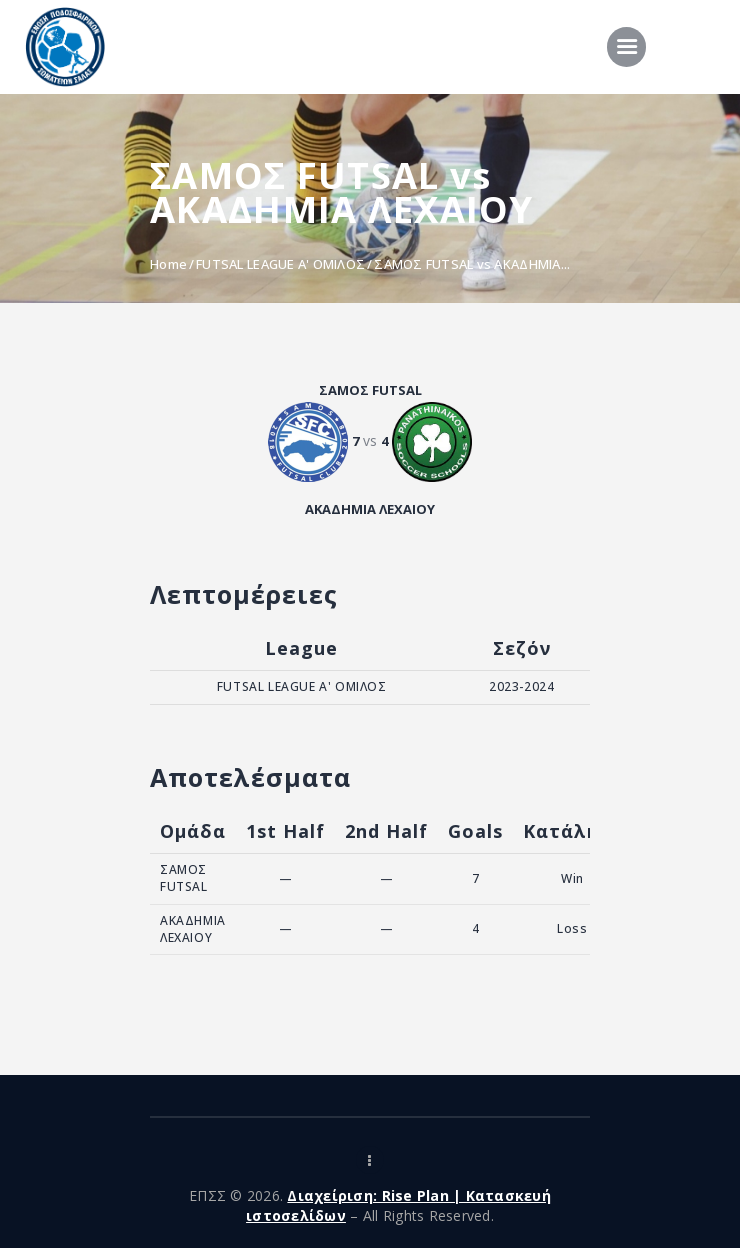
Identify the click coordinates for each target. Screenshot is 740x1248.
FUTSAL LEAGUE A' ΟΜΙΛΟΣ (280, 264)
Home (168, 264)
